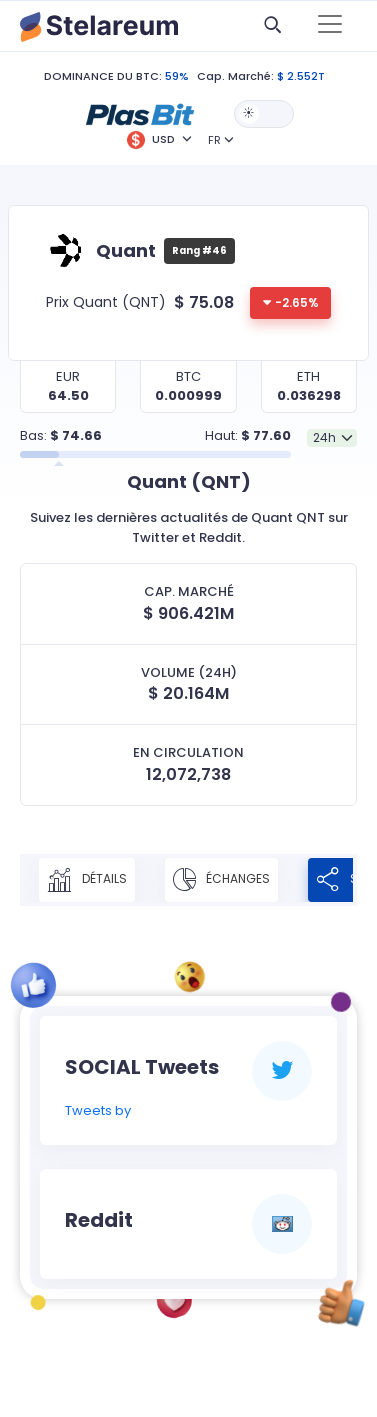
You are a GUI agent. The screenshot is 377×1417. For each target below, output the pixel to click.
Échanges (221, 880)
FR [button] (214, 140)
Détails (87, 880)
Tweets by (98, 1110)
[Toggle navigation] (330, 26)
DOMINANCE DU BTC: (103, 76)
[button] (140, 113)
